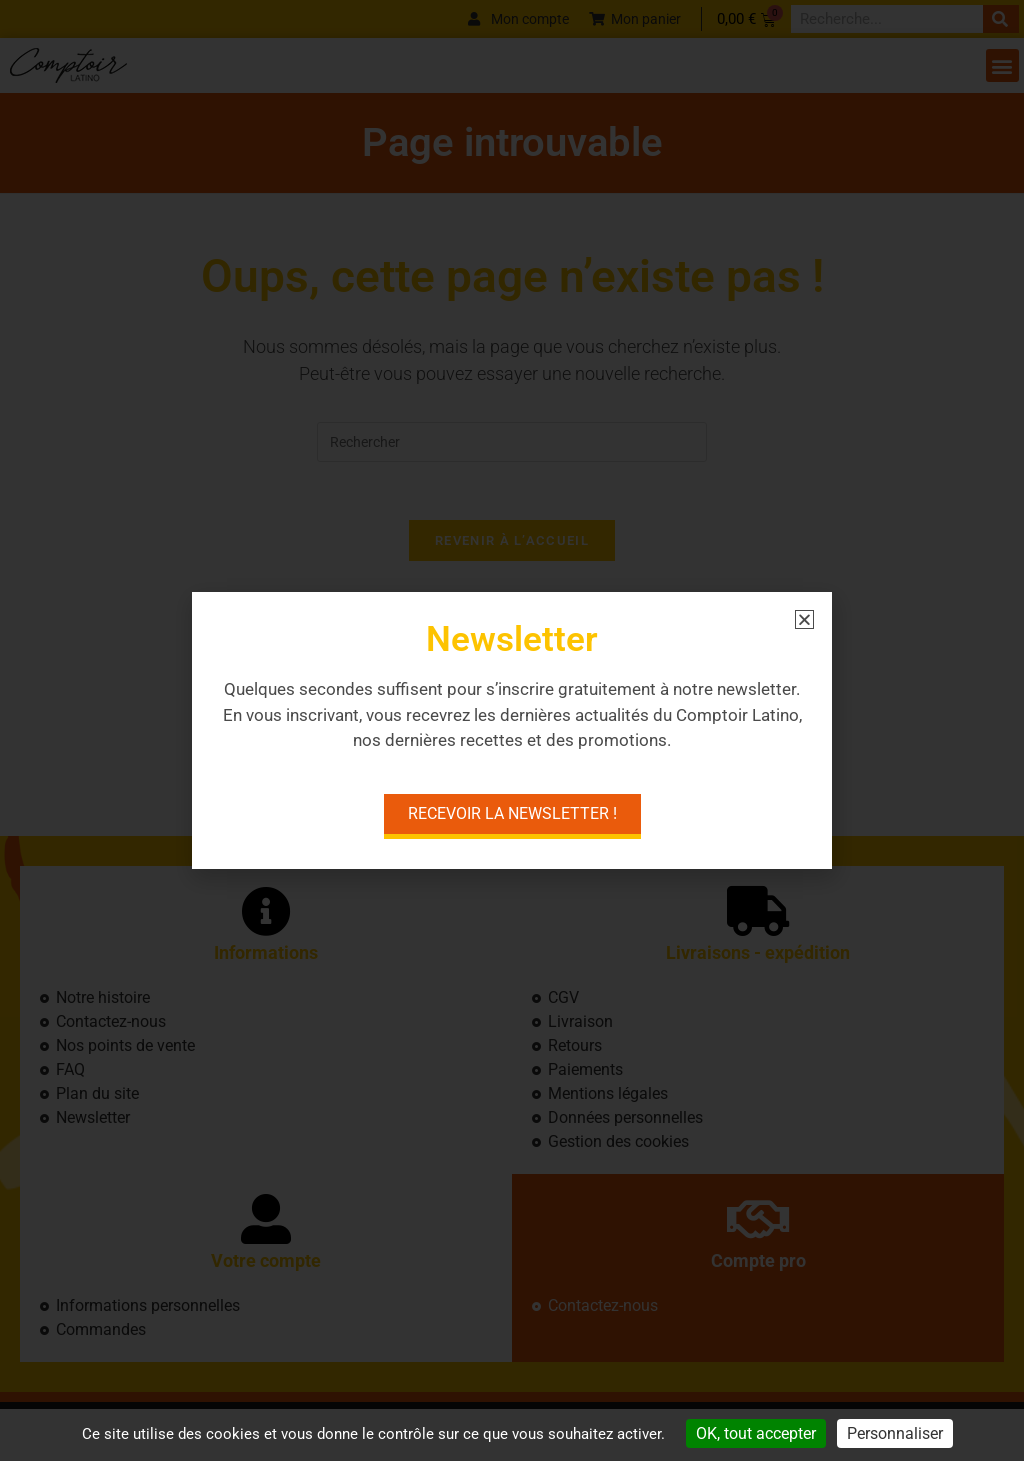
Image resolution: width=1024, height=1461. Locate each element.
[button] (804, 619)
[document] (512, 730)
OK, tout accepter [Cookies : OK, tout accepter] (756, 1433)
